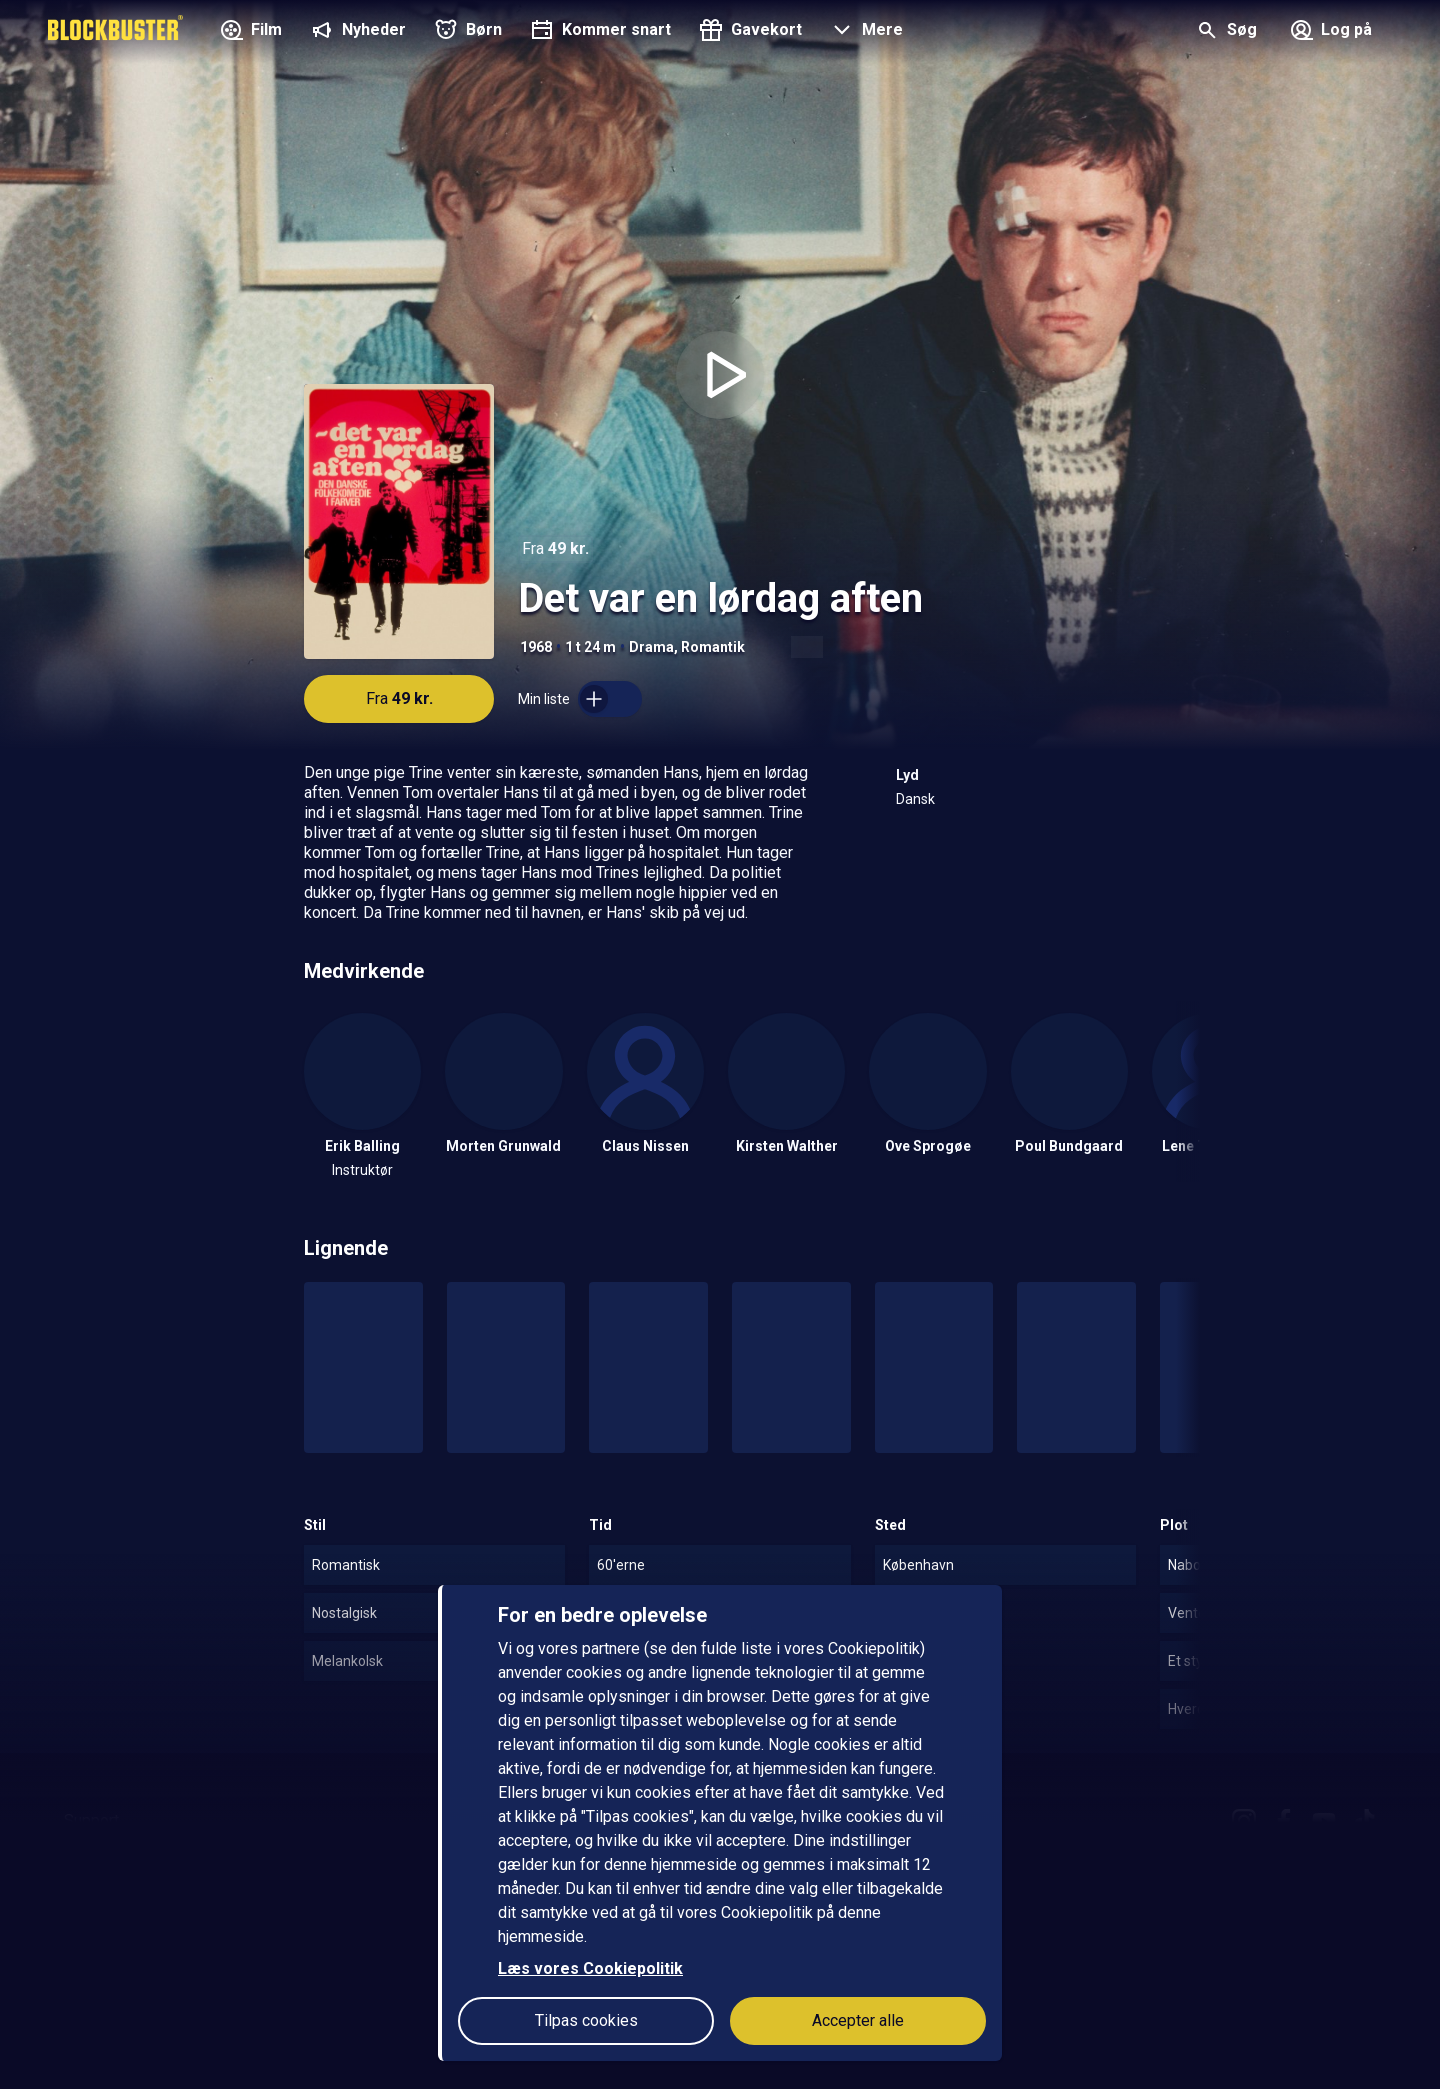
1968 (536, 647)
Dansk (915, 799)
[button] (864, 32)
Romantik (713, 647)
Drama (651, 647)
